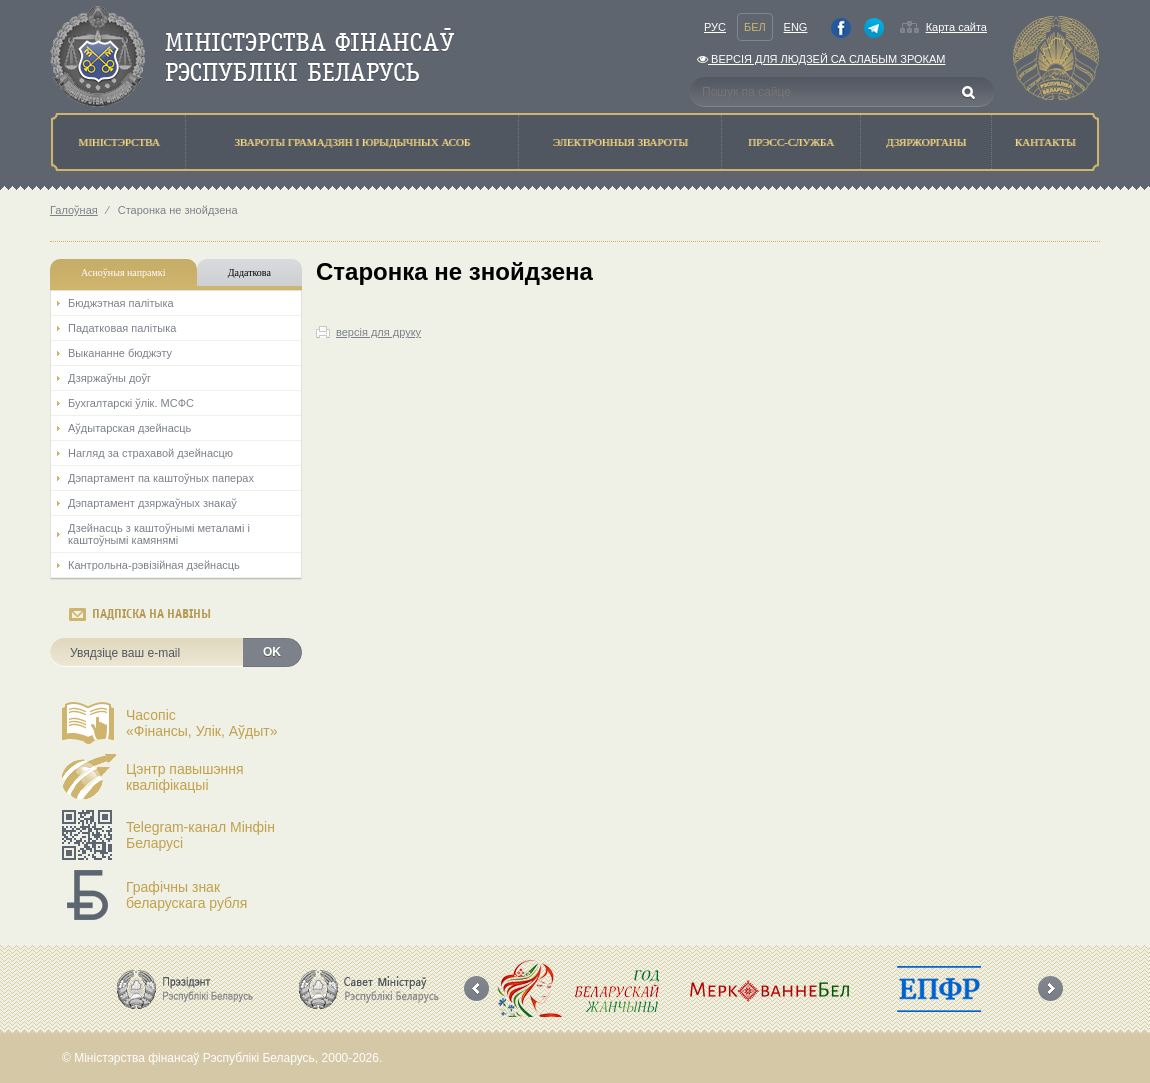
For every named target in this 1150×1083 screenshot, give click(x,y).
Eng (796, 27)
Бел (755, 27)
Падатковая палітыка (122, 328)
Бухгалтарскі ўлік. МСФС (131, 403)
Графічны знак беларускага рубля (186, 895)
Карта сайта (956, 27)
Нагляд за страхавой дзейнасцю (150, 453)
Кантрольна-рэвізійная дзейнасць (154, 565)
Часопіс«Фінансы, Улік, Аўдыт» (202, 723)
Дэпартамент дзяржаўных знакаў (152, 503)
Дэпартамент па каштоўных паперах (161, 478)
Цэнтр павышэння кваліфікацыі (185, 777)
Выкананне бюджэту (120, 353)
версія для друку (378, 332)
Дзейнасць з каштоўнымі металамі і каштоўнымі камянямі (159, 534)
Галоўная (74, 210)
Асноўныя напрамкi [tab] (123, 272)
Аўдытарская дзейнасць (129, 428)
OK (272, 652)
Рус (715, 27)
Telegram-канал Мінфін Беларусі (200, 835)
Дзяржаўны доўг (109, 378)
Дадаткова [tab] (249, 272)
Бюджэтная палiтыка (121, 303)
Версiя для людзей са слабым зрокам (821, 59)
